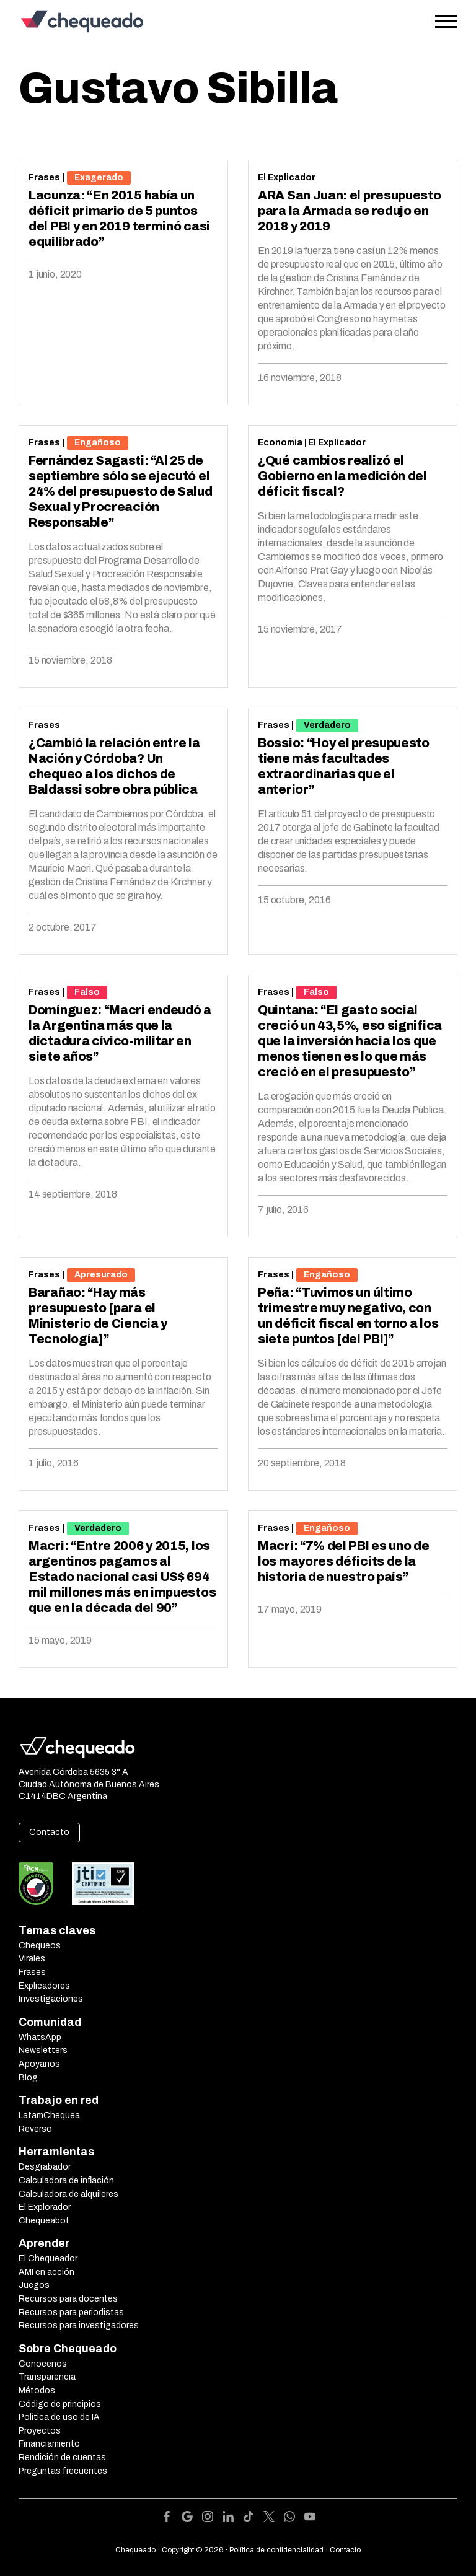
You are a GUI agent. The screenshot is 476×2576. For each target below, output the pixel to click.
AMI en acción (46, 2272)
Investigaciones (51, 1999)
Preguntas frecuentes (63, 2471)
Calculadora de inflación (66, 2180)
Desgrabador (45, 2166)
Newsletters (43, 2050)
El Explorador (45, 2207)
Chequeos (40, 1945)
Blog (28, 2077)
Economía (280, 442)
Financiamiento (49, 2443)
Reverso (35, 2129)
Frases (44, 177)
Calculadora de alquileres (68, 2194)
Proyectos (40, 2430)
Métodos (37, 2390)
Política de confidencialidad (276, 2550)
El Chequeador (48, 2258)
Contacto (49, 1832)
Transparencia (47, 2376)
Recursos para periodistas (71, 2312)
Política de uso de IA (59, 2417)
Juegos (34, 2285)
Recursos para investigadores (79, 2325)
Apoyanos (39, 2064)
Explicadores (44, 1986)
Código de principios (60, 2404)
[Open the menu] (446, 21)
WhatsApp (40, 2037)
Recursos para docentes (68, 2298)
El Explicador (286, 177)
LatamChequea (49, 2115)
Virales (32, 1958)
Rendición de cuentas (62, 2457)
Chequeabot (44, 2220)
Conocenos (43, 2363)
